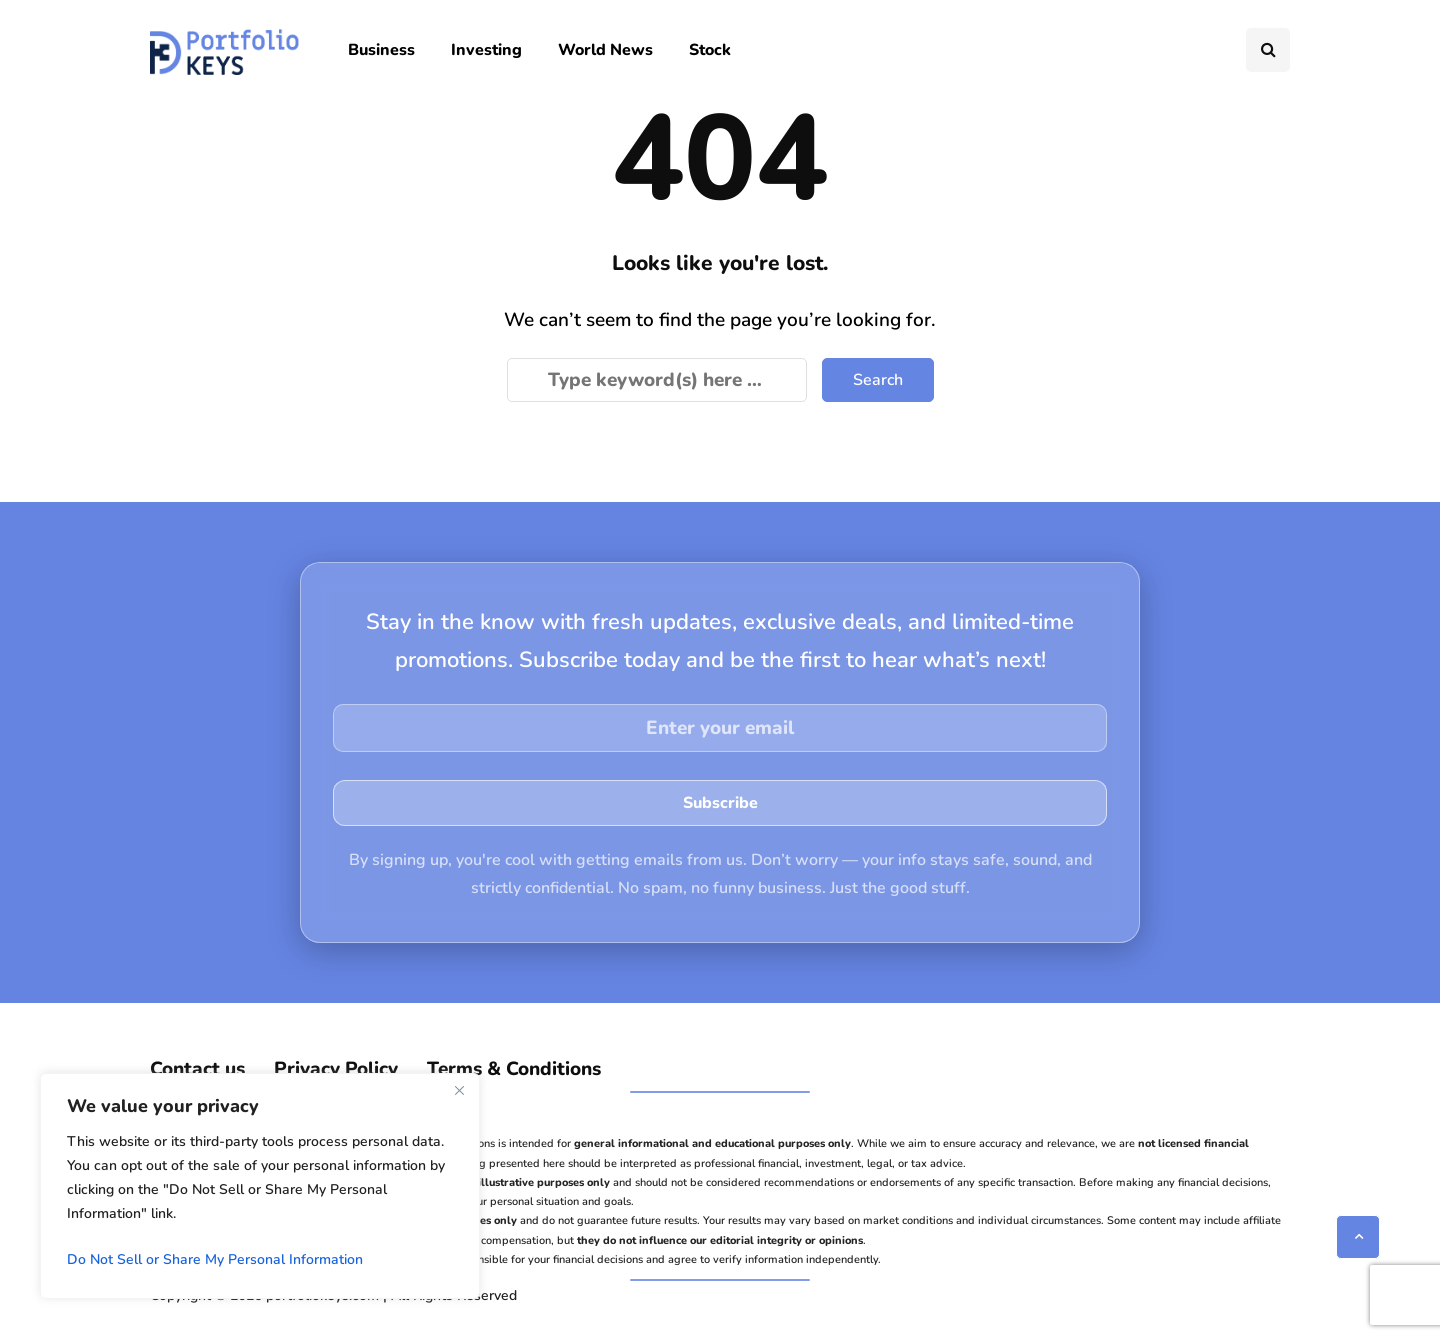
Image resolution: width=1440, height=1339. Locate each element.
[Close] (459, 1090)
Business (381, 50)
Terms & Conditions (514, 1069)
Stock (710, 50)
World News (605, 50)
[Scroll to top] (1358, 1237)
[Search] (657, 380)
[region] (260, 1186)
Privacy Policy (336, 1069)
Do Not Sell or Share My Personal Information (215, 1259)
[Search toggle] (1268, 50)
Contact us (197, 1069)
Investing (486, 50)
